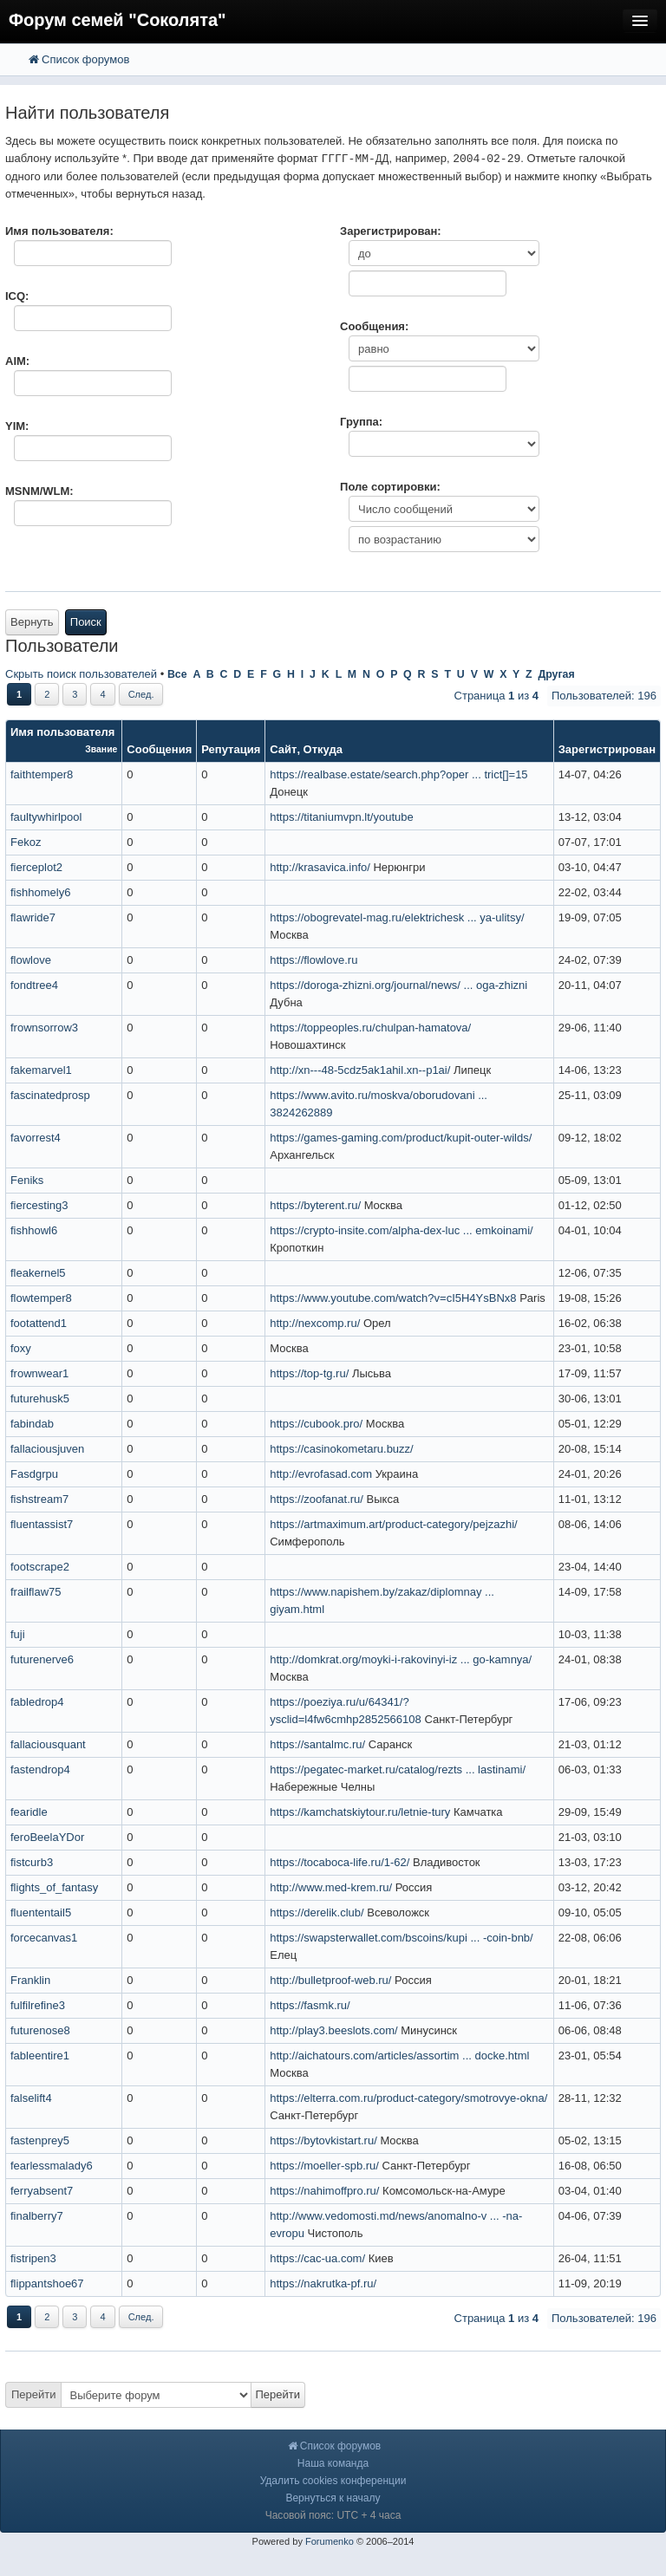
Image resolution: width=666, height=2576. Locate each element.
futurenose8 (40, 2030)
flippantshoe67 (47, 2283)
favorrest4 (35, 1137)
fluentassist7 (41, 1524)
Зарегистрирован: (390, 230)
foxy (20, 1348)
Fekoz (25, 842)
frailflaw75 (36, 1591)
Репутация (230, 749)
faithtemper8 (41, 774)
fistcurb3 (31, 1862)
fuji (17, 1634)
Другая (556, 674)
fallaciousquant (48, 1744)
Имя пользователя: (59, 230)
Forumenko (329, 2541)
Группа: (361, 421)
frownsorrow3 (44, 1027)
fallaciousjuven (47, 1448)
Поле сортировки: (390, 486)
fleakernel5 (38, 1272)
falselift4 (31, 2097)
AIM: (17, 361)
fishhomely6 (40, 892)
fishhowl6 (33, 1230)
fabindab (32, 1423)
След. (141, 694)
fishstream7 (39, 1499)
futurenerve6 (42, 1659)
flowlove (30, 959)
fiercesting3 (39, 1205)
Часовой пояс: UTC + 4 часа (333, 2515)
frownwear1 (39, 1373)
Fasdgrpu (34, 1473)
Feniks (26, 1180)
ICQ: (17, 295)
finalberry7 (36, 2215)
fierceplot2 (36, 867)
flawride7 (33, 917)
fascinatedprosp (50, 1095)
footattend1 (38, 1323)
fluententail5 (40, 1912)
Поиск (85, 621)
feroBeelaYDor (47, 1837)
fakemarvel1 (41, 1070)
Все (177, 674)
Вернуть (32, 621)
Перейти (33, 2394)
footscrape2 (39, 1566)
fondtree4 (34, 985)
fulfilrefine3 (37, 2005)
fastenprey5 (39, 2140)
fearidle (29, 1811)
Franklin (30, 1980)
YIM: (17, 426)
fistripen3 (33, 2258)
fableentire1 (39, 2055)
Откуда (323, 749)
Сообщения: (374, 326)
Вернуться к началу (332, 2498)
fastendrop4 (40, 1769)
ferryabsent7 (41, 2190)
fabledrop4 (36, 1701)
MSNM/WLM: (39, 491)
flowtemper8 (41, 1297)
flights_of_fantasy (54, 1887)
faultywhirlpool (46, 816)
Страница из (496, 695)
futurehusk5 (39, 1398)
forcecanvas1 (43, 1937)
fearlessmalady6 (51, 2165)
